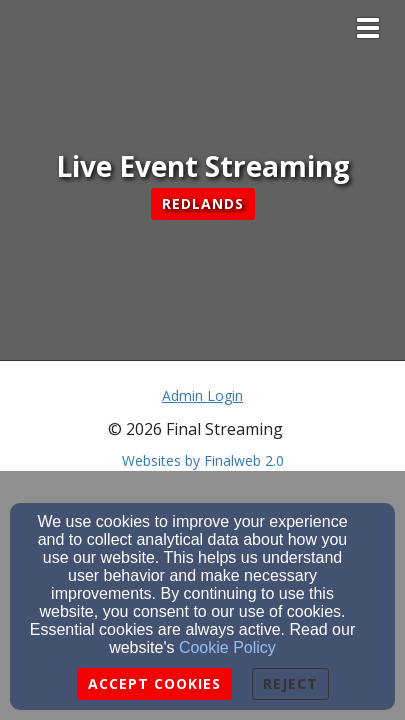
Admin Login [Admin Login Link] (202, 395)
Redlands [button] (203, 203)
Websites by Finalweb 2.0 (203, 460)
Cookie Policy (227, 647)
